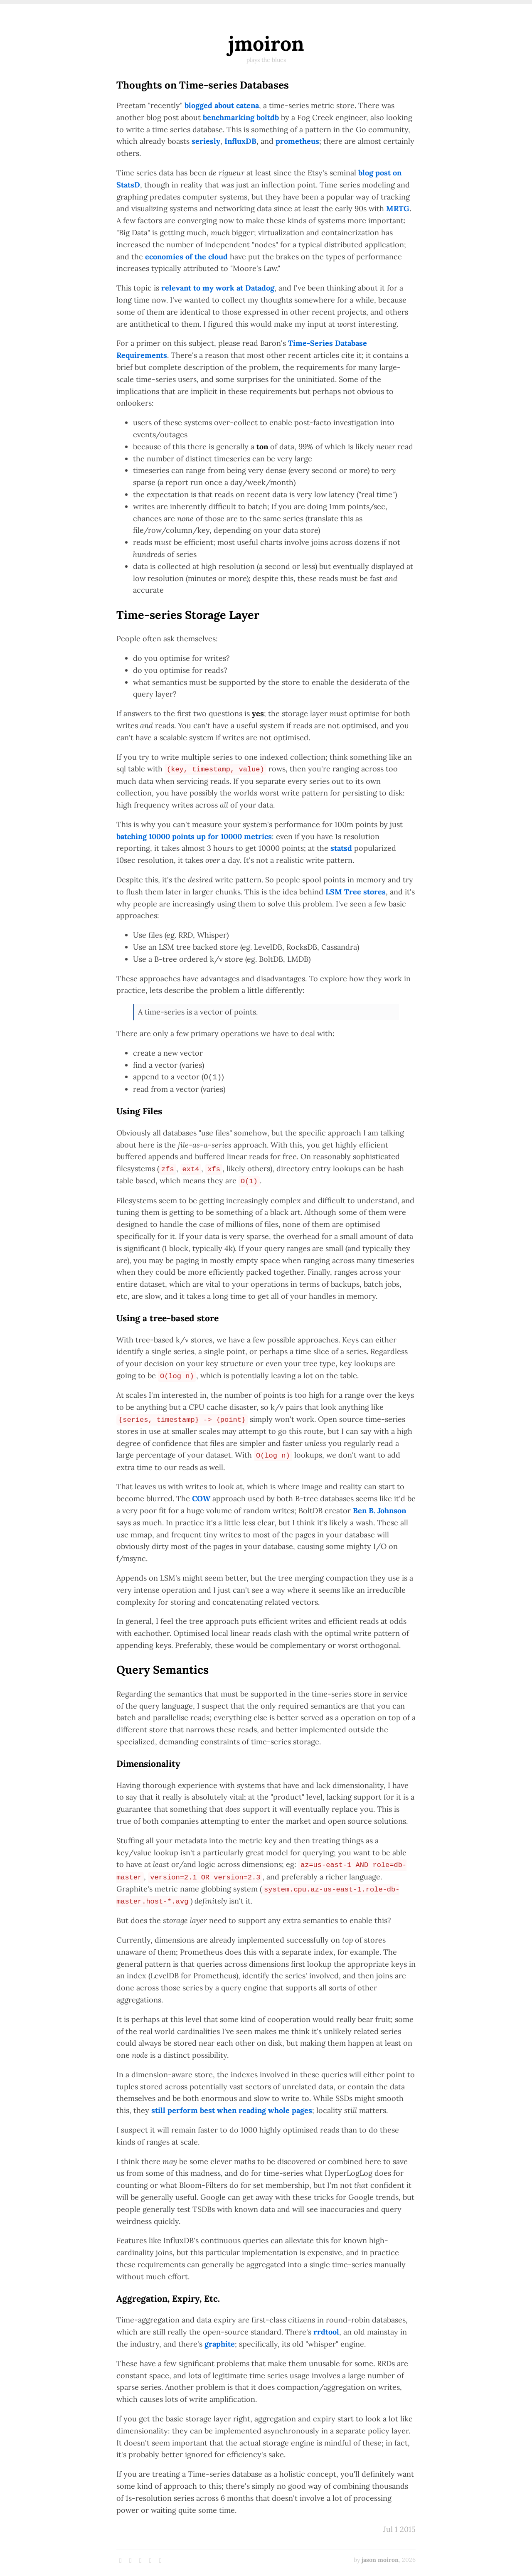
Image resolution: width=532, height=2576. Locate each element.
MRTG (397, 208)
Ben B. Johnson (379, 1510)
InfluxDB (240, 141)
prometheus (297, 141)
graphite (219, 2344)
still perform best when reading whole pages (231, 2110)
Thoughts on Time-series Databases (202, 85)
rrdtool (326, 2332)
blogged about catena (222, 105)
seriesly (206, 141)
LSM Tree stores (355, 891)
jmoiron (266, 43)
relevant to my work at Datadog (217, 288)
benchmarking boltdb (241, 117)
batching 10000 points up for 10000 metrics (194, 836)
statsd (341, 848)
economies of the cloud (186, 256)
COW (201, 1498)
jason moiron (380, 2560)
